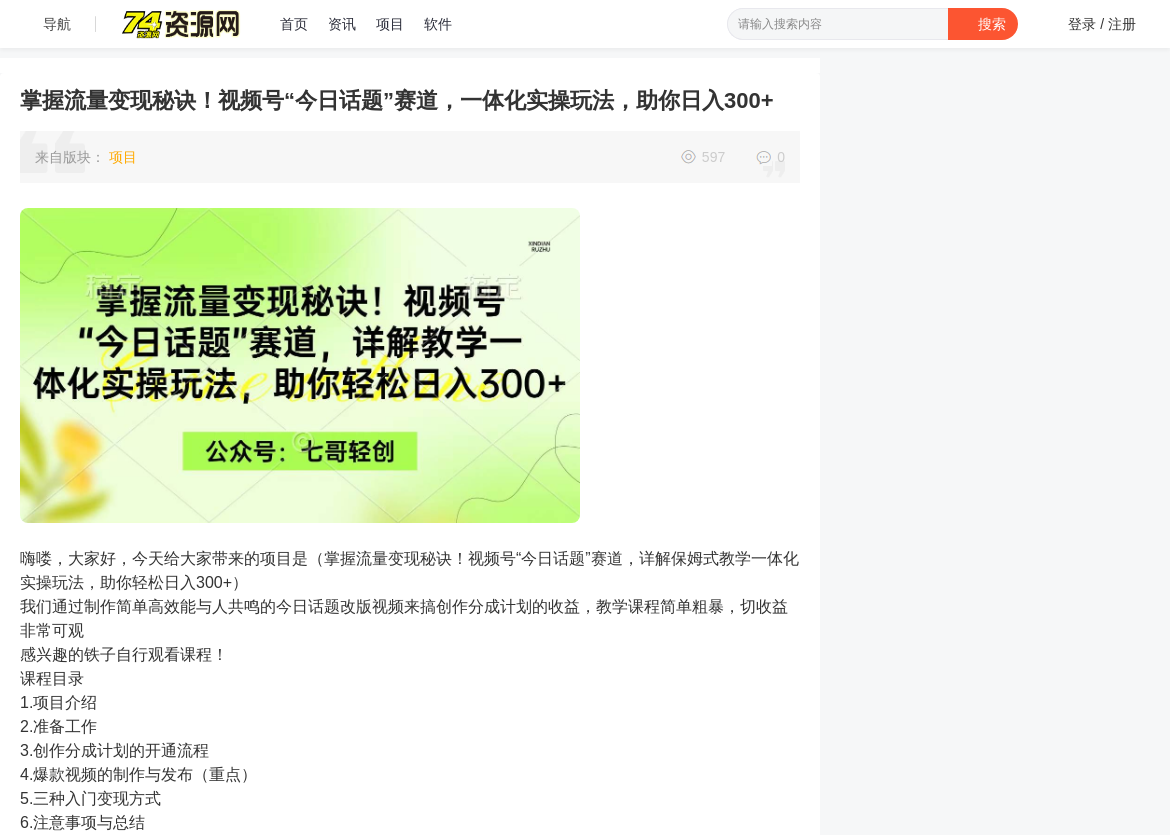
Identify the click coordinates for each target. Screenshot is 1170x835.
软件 (438, 24)
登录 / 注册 (1102, 24)
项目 (390, 24)
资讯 (342, 24)
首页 (294, 24)
